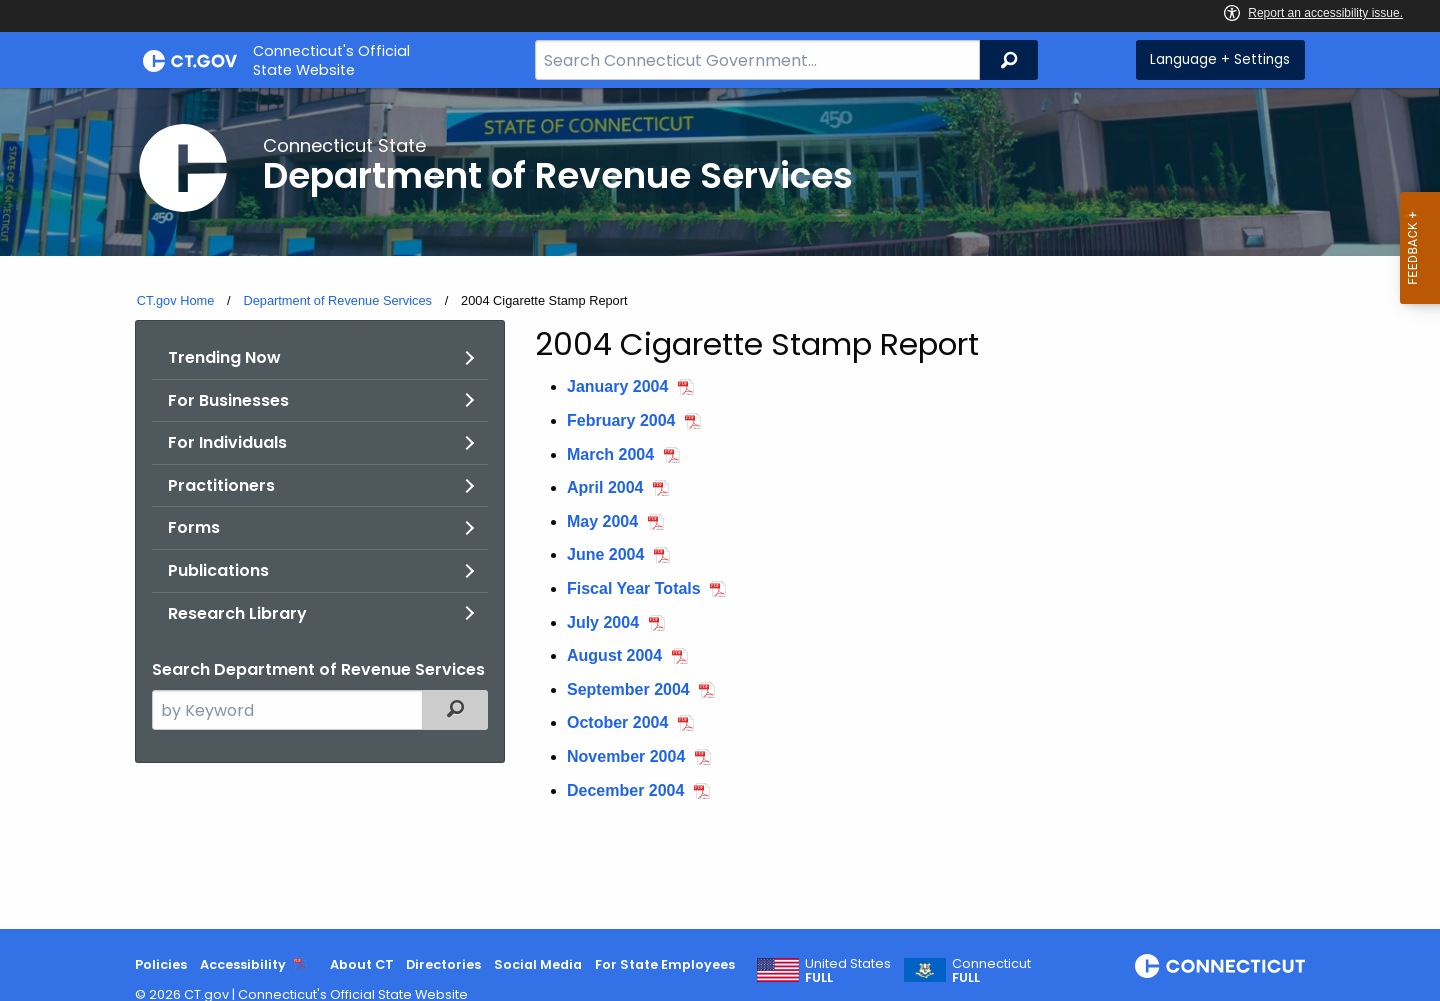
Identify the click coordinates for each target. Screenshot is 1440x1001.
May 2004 (602, 521)
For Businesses (228, 400)
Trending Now (224, 357)
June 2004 (605, 554)
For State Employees (665, 964)
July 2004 (603, 622)
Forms (194, 527)
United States (848, 971)
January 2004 (617, 386)
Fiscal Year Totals (634, 588)
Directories (443, 964)
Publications (218, 570)
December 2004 (625, 790)
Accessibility (243, 964)
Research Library (237, 613)
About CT (362, 964)
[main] (720, 508)
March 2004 (610, 454)
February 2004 (621, 420)
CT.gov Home (176, 300)
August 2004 (614, 655)
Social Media (538, 964)
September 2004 (628, 689)
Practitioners (221, 485)
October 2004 (617, 722)
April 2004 (605, 487)
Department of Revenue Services (337, 300)
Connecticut (991, 971)
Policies (161, 964)
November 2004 (626, 756)
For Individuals (227, 442)
